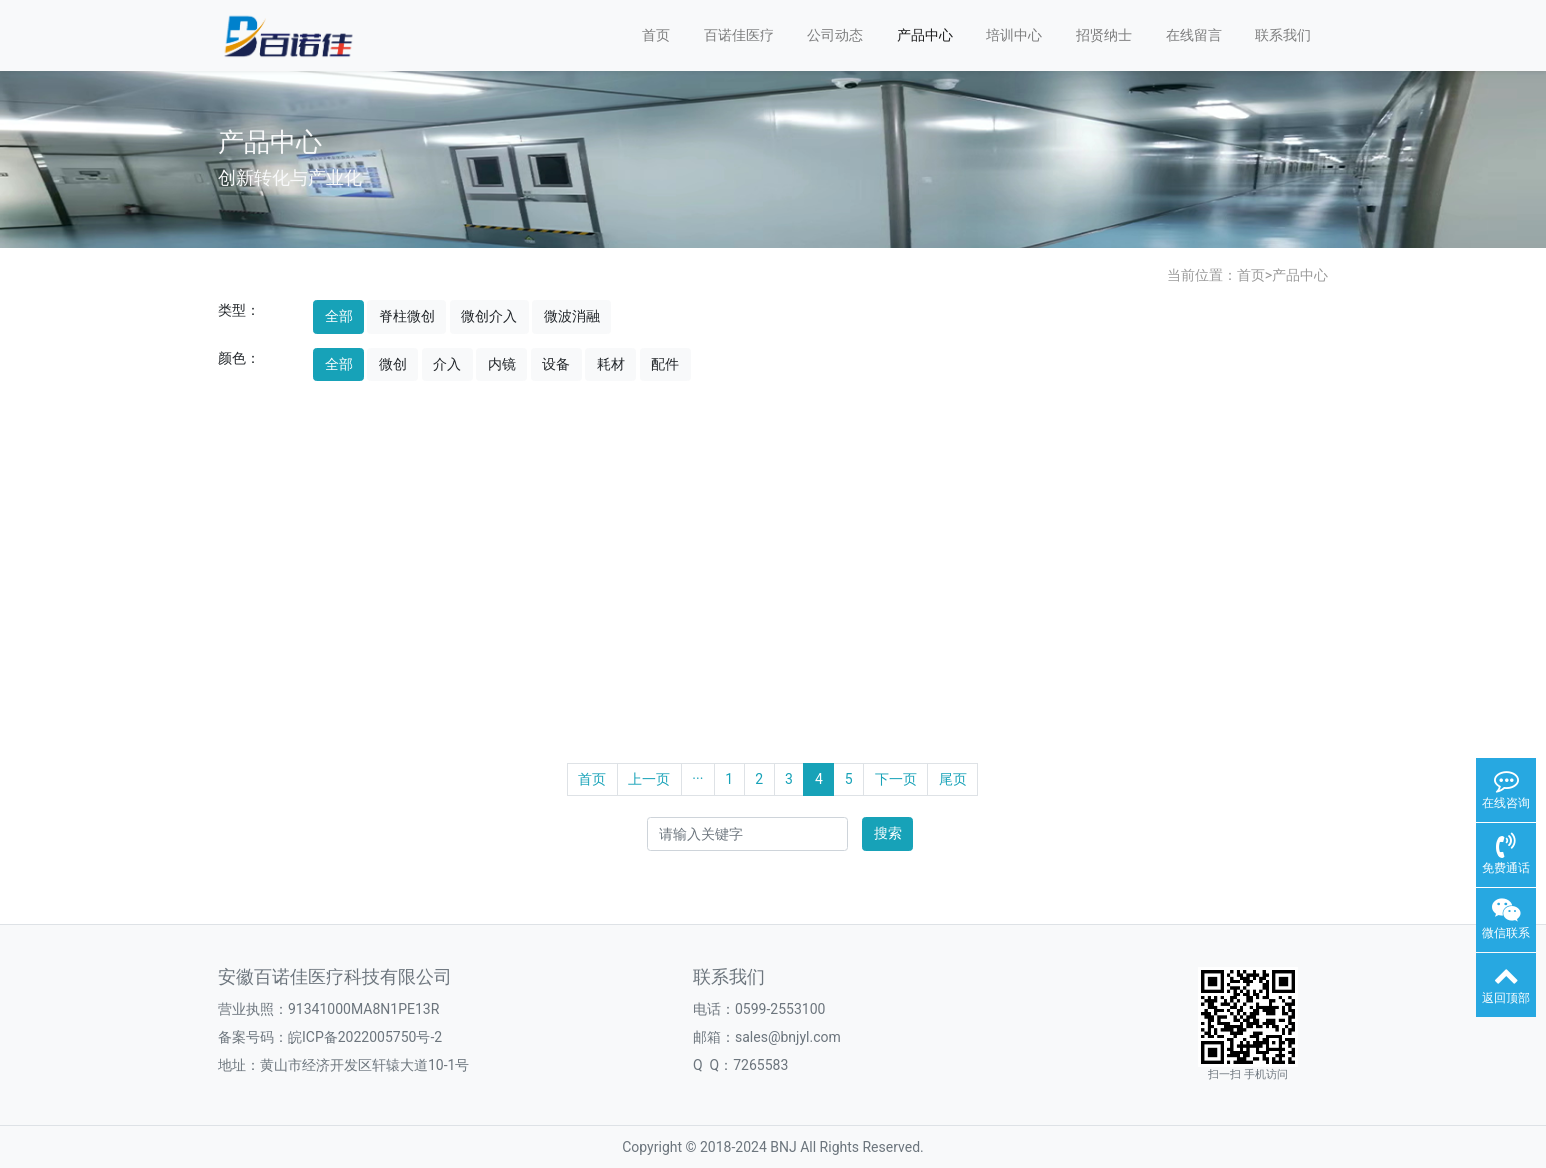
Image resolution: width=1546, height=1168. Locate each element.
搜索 (888, 833)
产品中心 (925, 35)
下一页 (896, 779)
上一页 (649, 779)
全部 (339, 316)
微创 (393, 364)
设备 (556, 364)
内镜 (502, 364)
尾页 (953, 779)
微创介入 (489, 316)
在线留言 (1194, 35)
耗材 (611, 364)
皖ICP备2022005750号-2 (365, 1037)
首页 (656, 35)
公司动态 (835, 35)
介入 (447, 364)
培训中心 (1014, 35)
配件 (665, 364)
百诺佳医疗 (739, 35)
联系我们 (1283, 35)
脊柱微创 (407, 316)
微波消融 (572, 316)
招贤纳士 (1104, 35)
